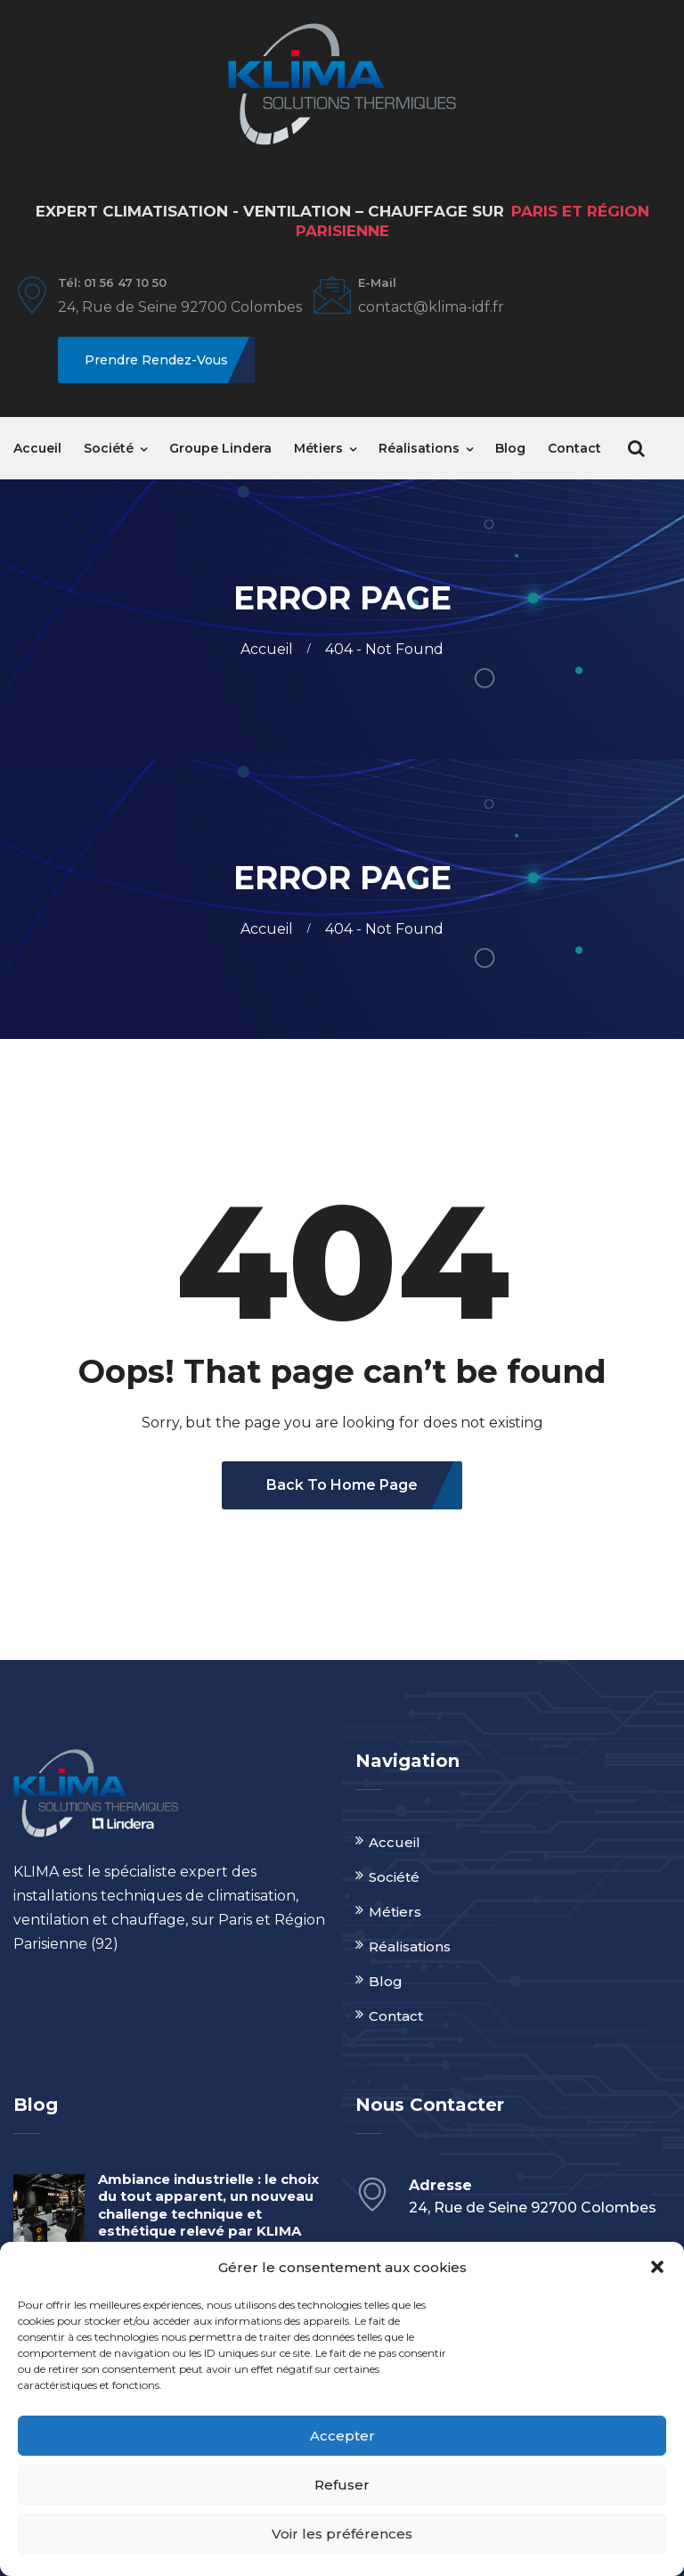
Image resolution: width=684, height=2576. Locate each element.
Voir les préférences (342, 2533)
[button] (657, 2267)
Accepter (342, 2435)
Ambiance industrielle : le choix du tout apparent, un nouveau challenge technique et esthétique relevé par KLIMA (208, 2205)
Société (109, 448)
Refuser (342, 2484)
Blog (510, 448)
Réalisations (419, 448)
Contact (574, 448)
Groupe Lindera (220, 448)
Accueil (37, 448)
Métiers (318, 448)
